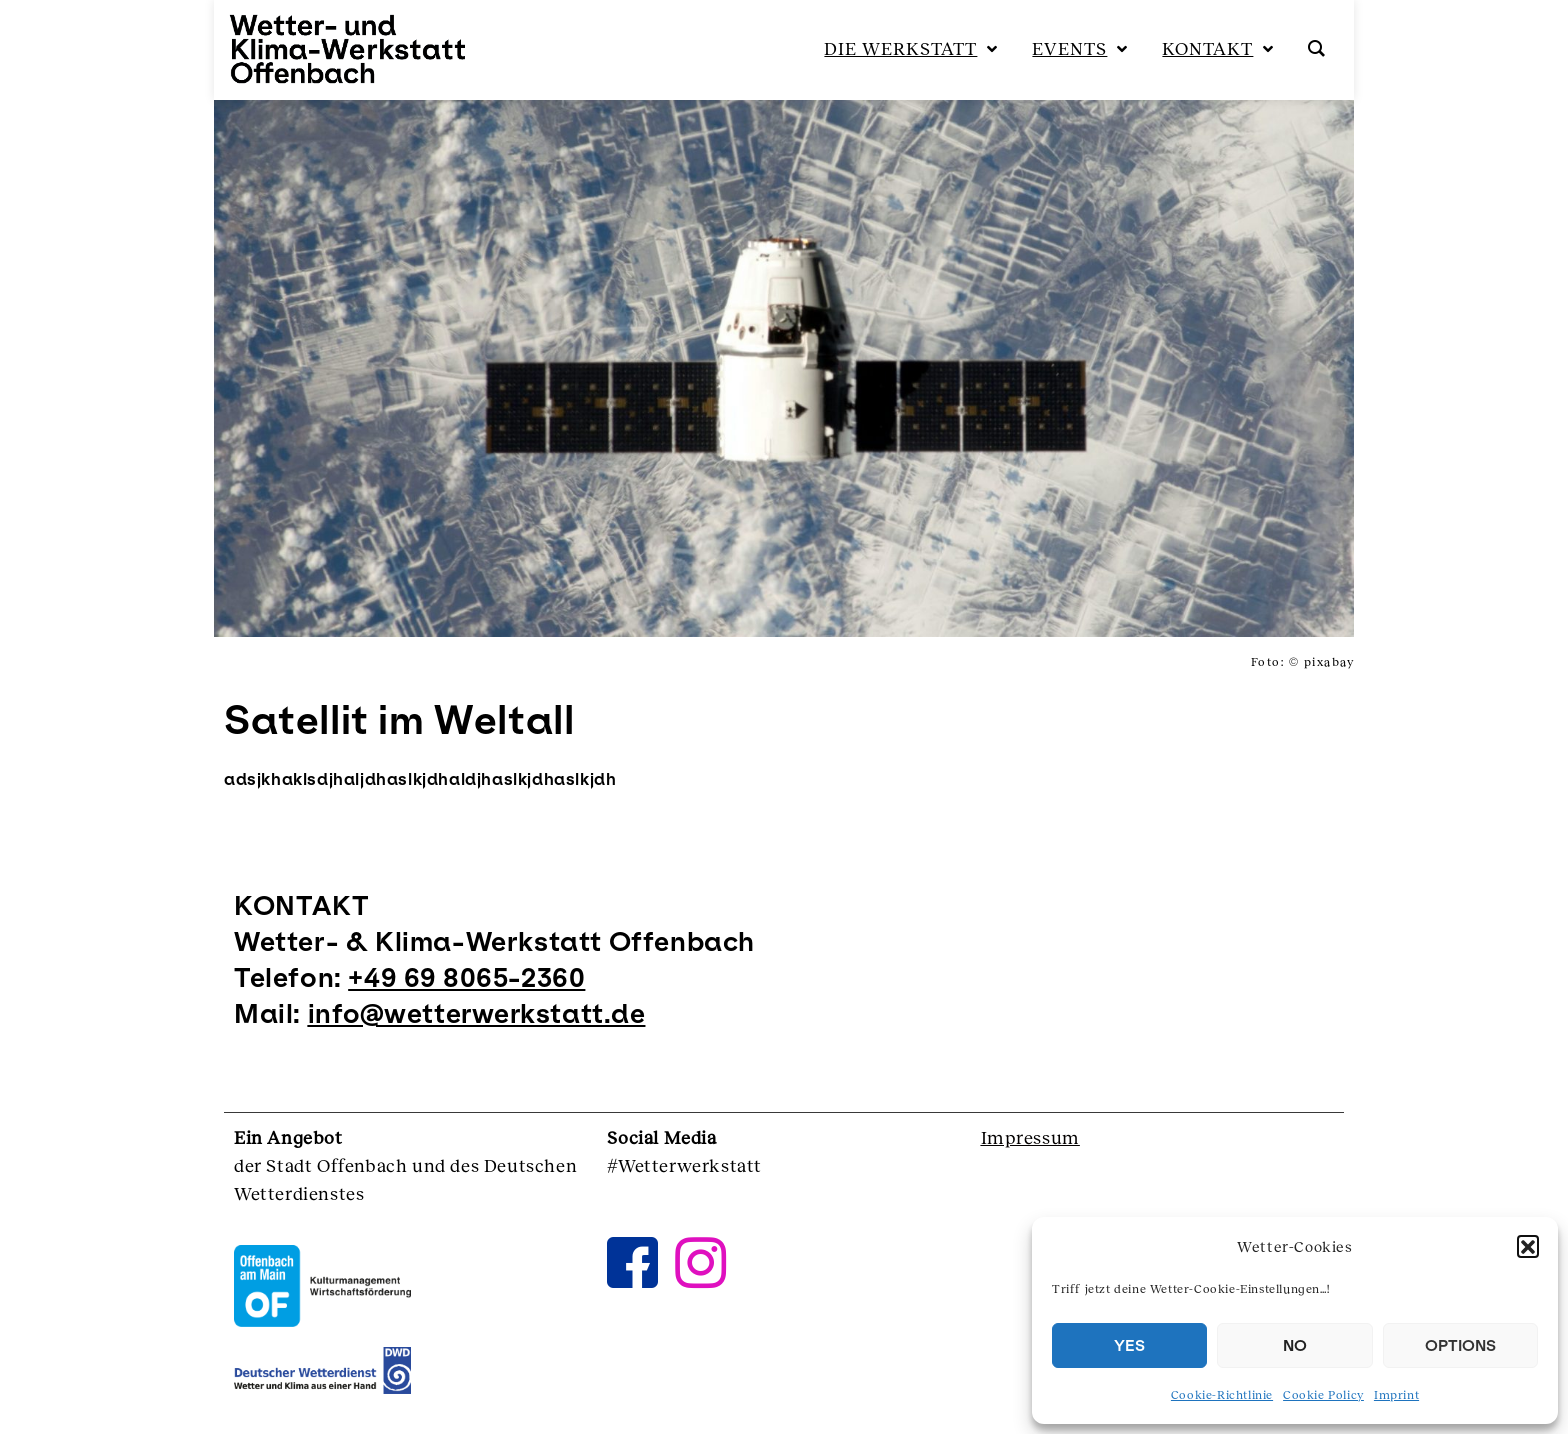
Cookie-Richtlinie (1222, 1394)
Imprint (1396, 1394)
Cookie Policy (1323, 1394)
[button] (1528, 1246)
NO (1295, 1345)
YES (1129, 1345)
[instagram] (701, 1242)
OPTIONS (1460, 1345)
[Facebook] (633, 1242)
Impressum (1030, 1137)
